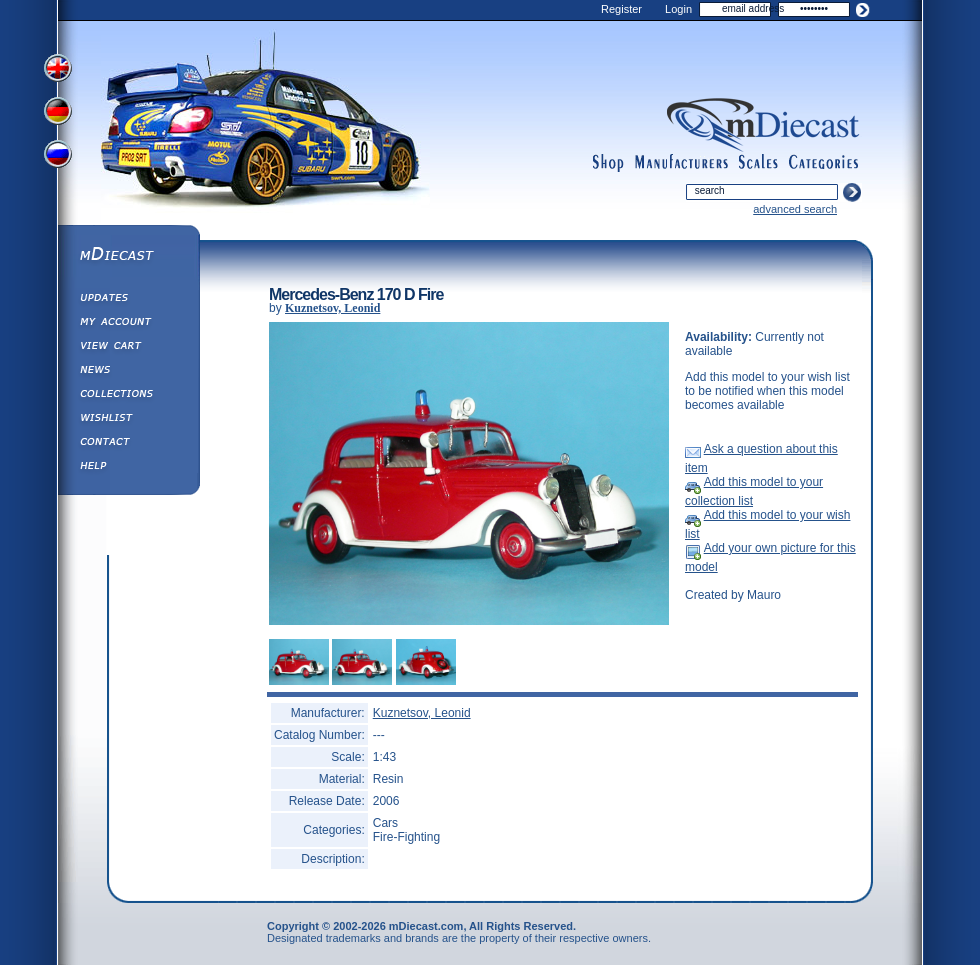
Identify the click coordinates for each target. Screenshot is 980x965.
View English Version (60, 68)
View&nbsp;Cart (128, 348)
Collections (128, 396)
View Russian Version (60, 158)
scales (758, 163)
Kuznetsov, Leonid (332, 308)
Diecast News (128, 372)
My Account (128, 324)
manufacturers (681, 163)
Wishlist (128, 420)
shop (608, 163)
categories (824, 163)
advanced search (795, 209)
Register (621, 9)
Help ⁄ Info (128, 468)
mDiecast (128, 256)
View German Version (60, 113)
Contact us (128, 444)
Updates (128, 300)
